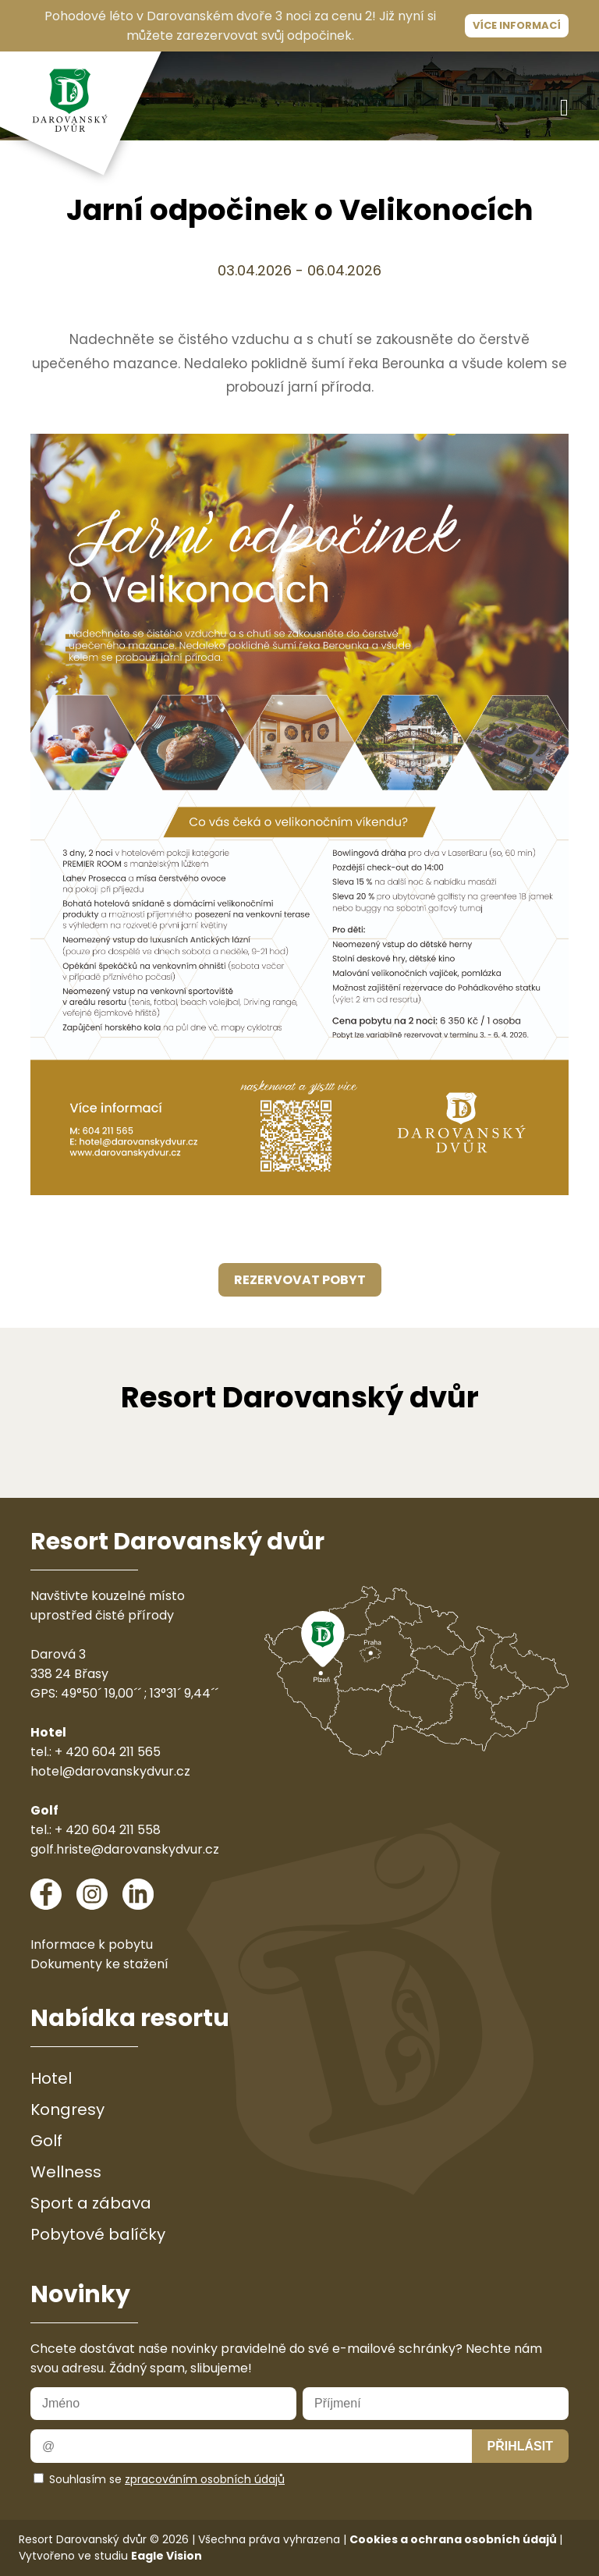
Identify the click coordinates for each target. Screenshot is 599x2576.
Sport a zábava (90, 2203)
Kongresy (67, 2109)
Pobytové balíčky (97, 2234)
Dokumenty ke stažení (99, 1964)
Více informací (517, 25)
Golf (46, 2141)
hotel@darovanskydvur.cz (110, 1771)
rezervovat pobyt (300, 1280)
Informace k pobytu (91, 1944)
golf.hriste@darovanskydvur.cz (124, 1849)
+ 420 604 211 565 (108, 1752)
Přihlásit (520, 2446)
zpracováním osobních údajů (205, 2479)
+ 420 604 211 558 (108, 1830)
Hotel (51, 2078)
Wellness (65, 2172)
